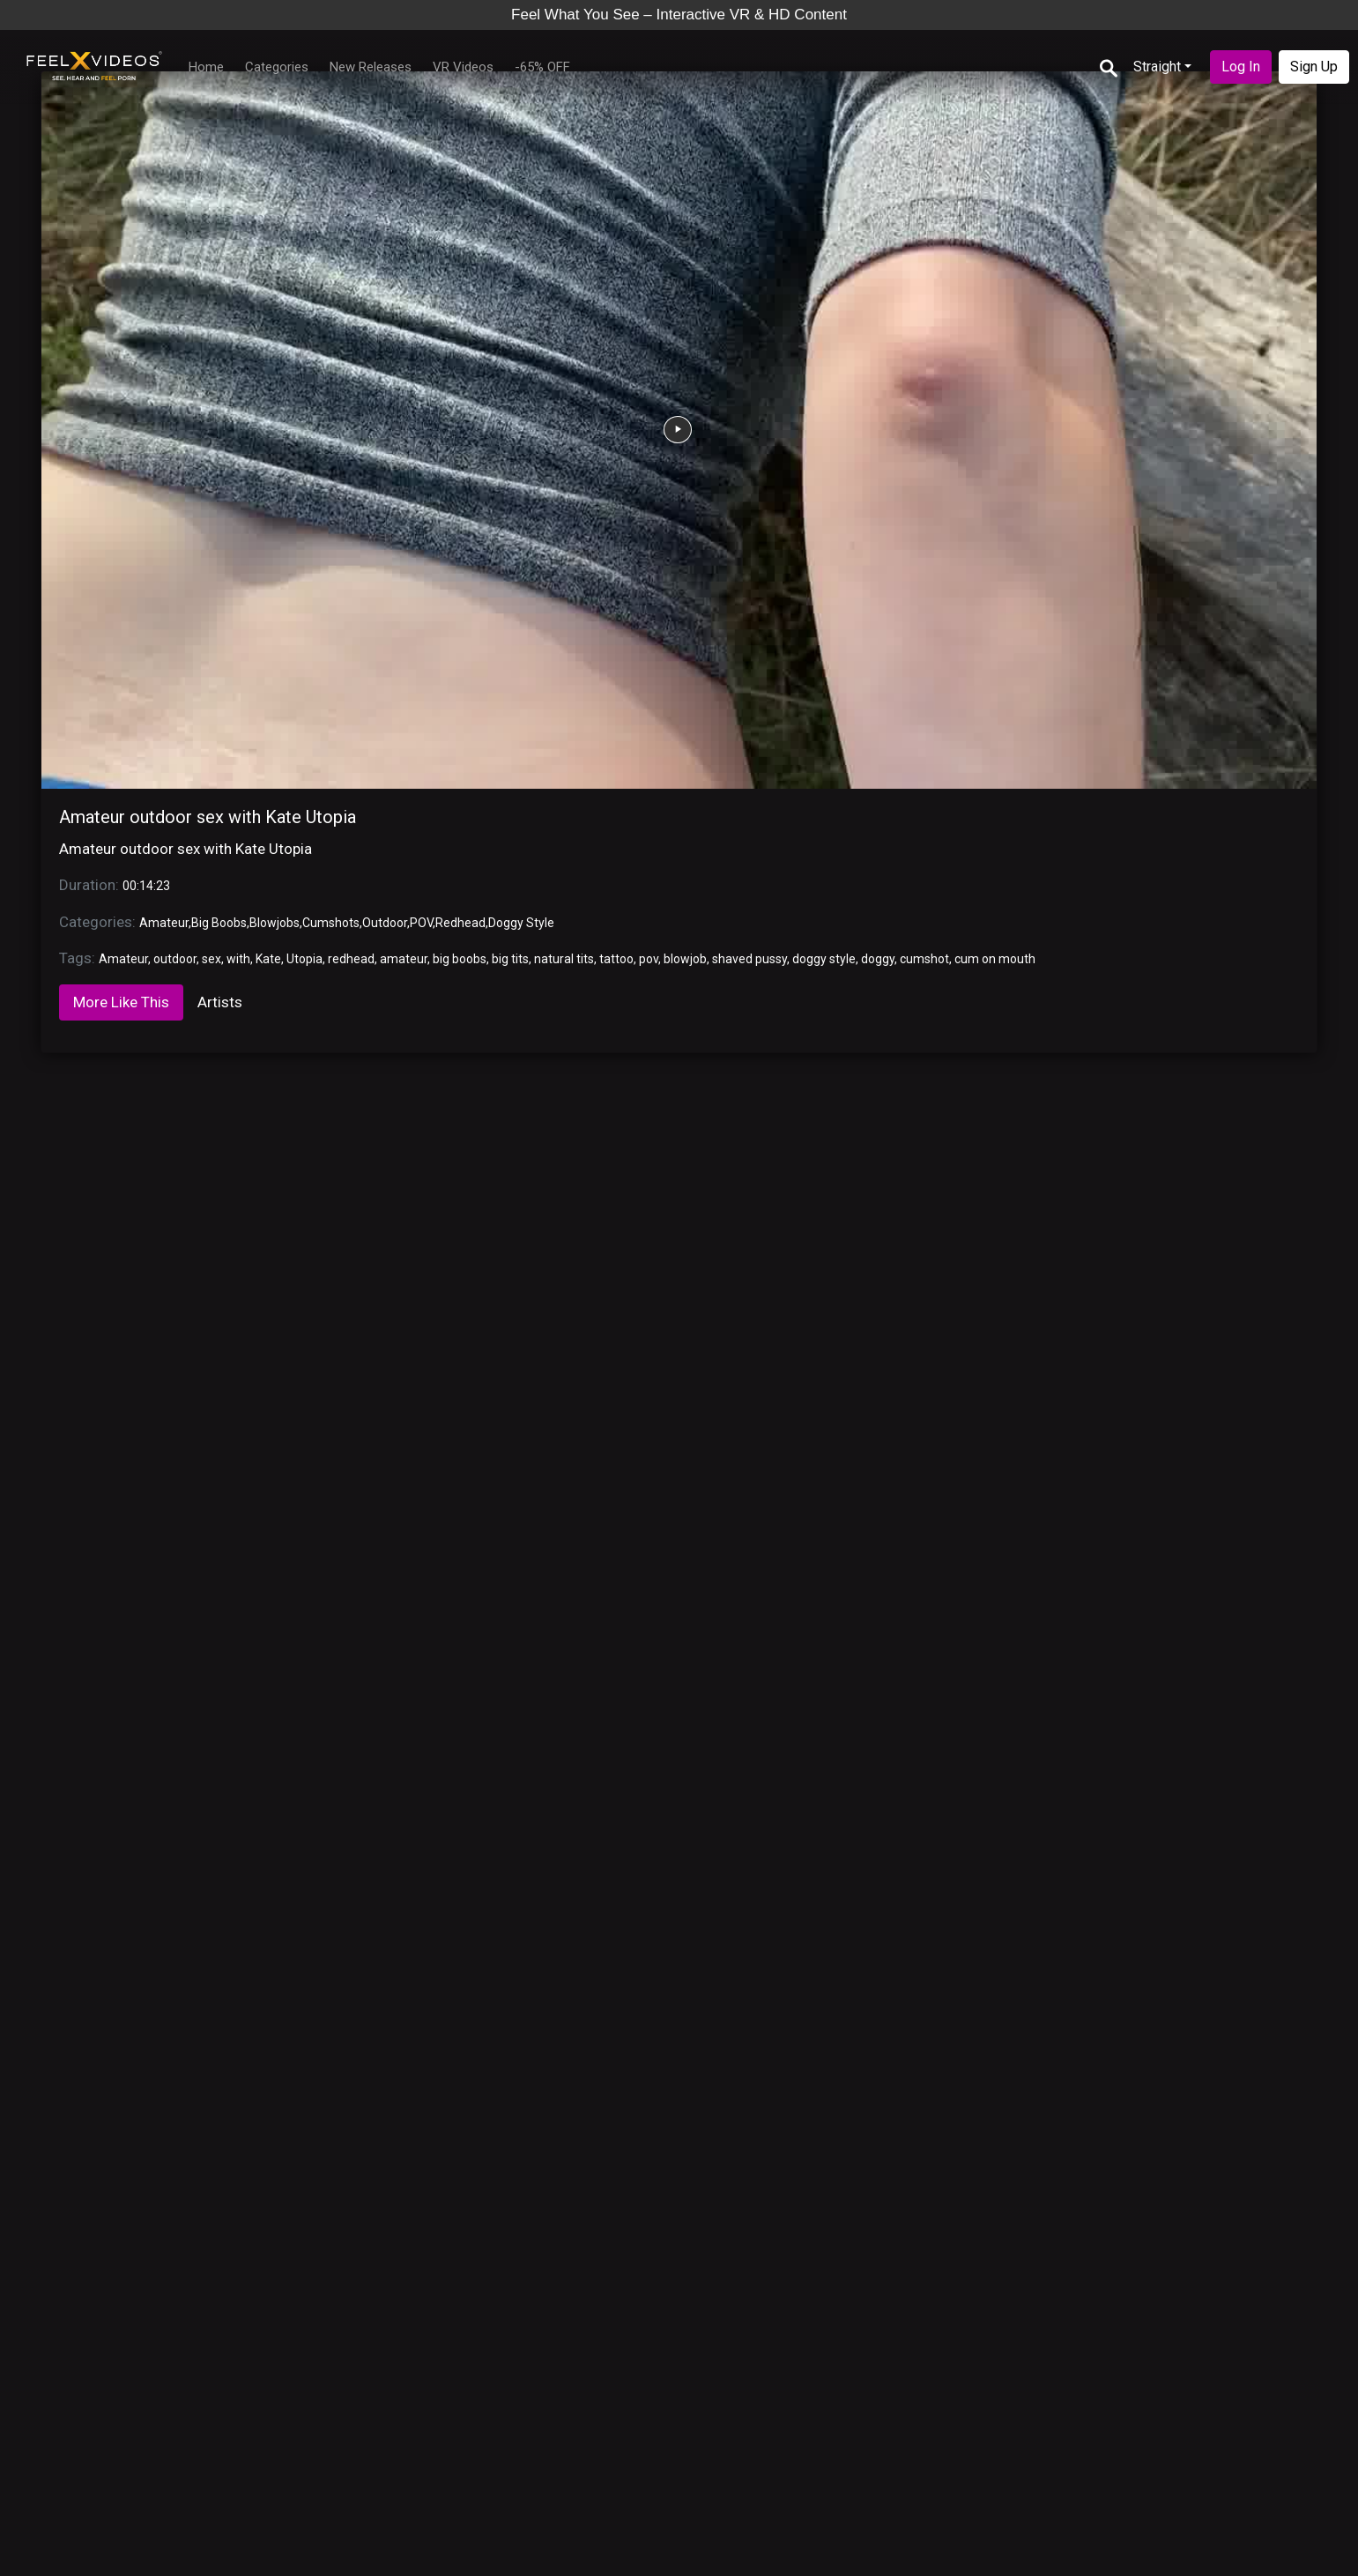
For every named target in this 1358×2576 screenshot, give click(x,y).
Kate (268, 959)
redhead (351, 959)
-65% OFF (542, 67)
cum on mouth (994, 959)
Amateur (164, 923)
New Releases (371, 67)
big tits (510, 959)
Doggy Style (521, 923)
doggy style (824, 959)
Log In (1240, 66)
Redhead (460, 923)
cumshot (924, 959)
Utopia (304, 959)
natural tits (564, 959)
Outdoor (384, 923)
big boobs (459, 959)
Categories (276, 67)
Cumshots (331, 923)
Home (206, 67)
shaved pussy (749, 959)
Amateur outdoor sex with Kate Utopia (207, 817)
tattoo (616, 959)
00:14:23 (146, 886)
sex (211, 959)
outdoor (175, 959)
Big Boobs (219, 923)
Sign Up (1314, 66)
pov (648, 959)
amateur (403, 959)
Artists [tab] (219, 1002)
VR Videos (463, 67)
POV (421, 923)
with (238, 959)
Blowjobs (274, 923)
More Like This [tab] (121, 1002)
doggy (877, 959)
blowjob (685, 959)
